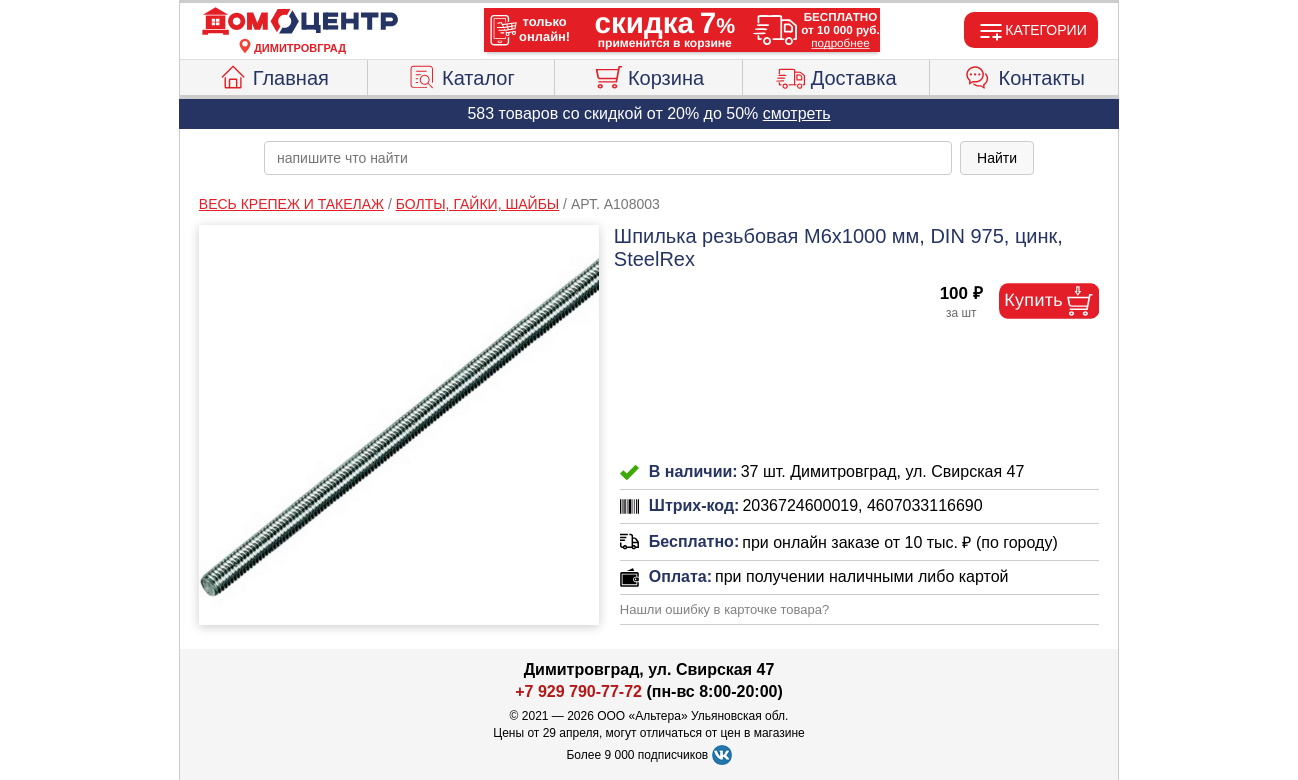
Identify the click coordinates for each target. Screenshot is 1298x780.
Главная (273, 75)
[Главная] (300, 22)
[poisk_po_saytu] (608, 158)
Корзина (648, 75)
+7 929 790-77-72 (578, 691)
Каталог (461, 75)
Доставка (836, 75)
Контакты (1024, 75)
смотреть (797, 113)
